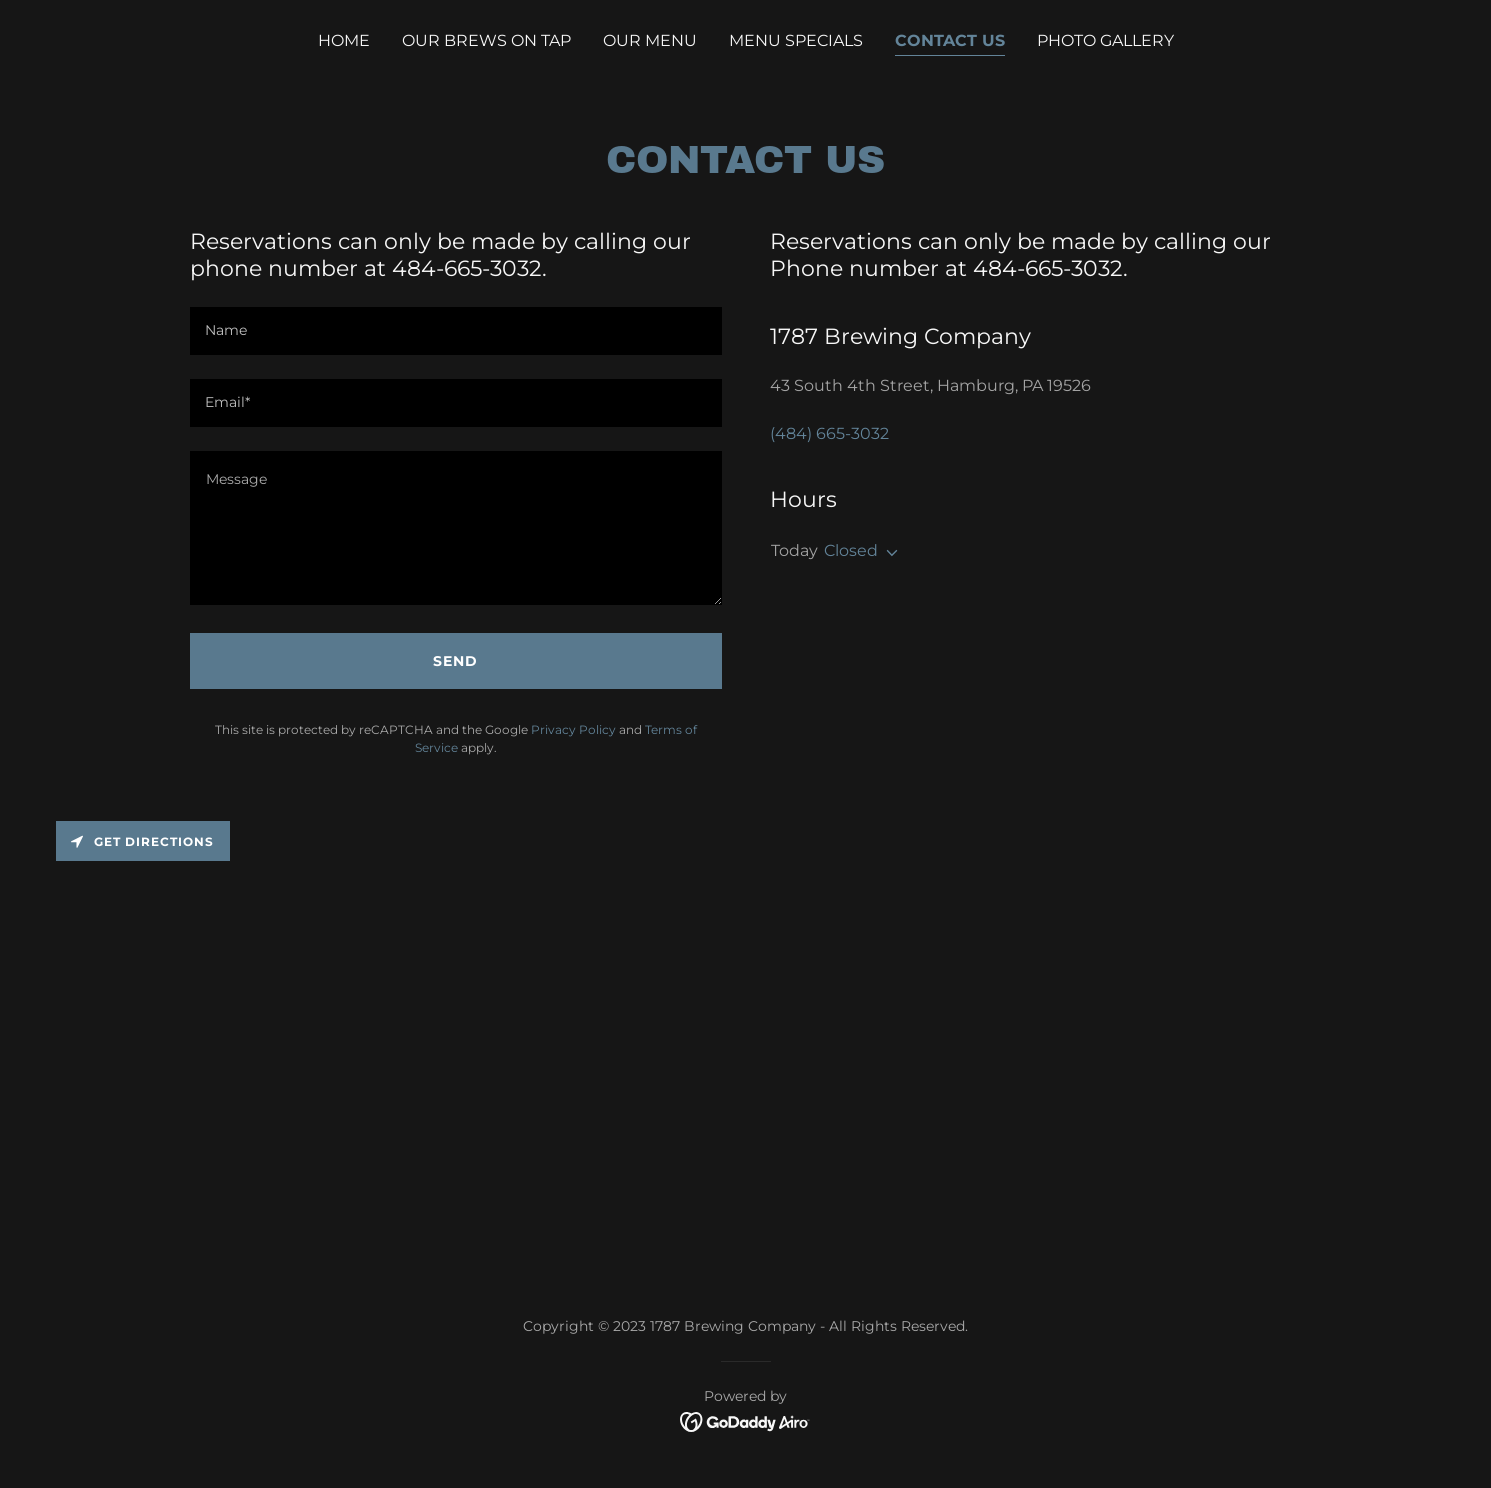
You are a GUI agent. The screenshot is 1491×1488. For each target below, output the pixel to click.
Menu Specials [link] (796, 40)
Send (455, 661)
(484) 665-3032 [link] (829, 433)
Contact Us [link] (950, 40)
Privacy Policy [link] (573, 729)
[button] (888, 553)
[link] (745, 1420)
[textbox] (456, 331)
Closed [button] (851, 550)
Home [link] (344, 40)
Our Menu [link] (650, 40)
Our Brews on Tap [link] (486, 40)
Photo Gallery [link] (1105, 40)
